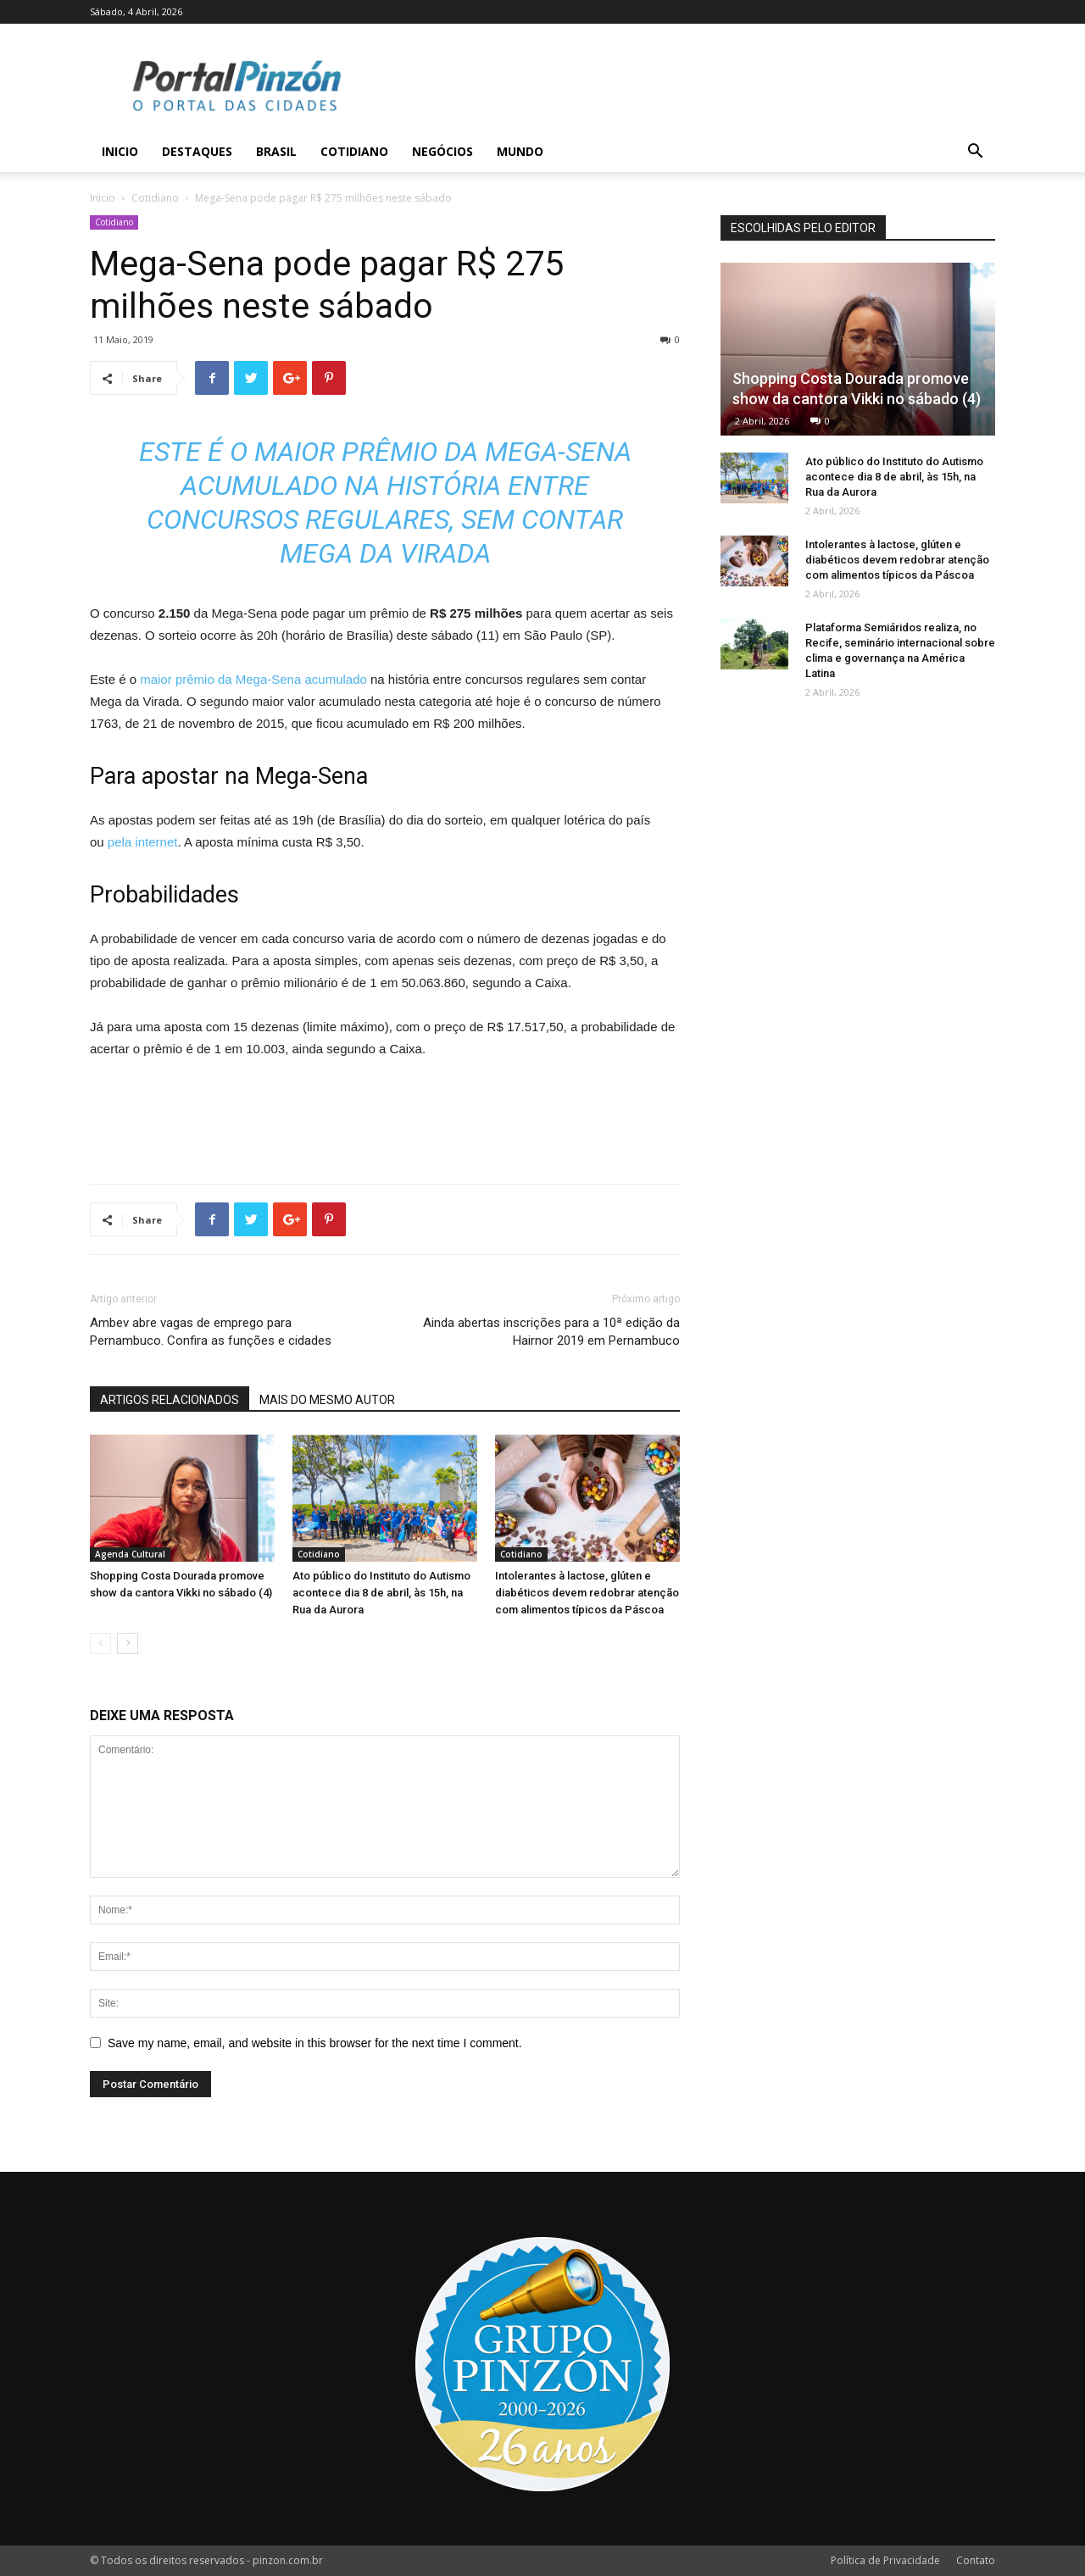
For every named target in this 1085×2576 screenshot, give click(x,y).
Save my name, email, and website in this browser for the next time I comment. (315, 2043)
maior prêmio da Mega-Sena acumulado (255, 679)
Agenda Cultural (130, 1554)
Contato (975, 2560)
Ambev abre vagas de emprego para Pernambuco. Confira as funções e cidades (210, 1331)
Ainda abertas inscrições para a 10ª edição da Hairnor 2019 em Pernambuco (551, 1331)
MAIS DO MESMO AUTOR (327, 1400)
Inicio (120, 151)
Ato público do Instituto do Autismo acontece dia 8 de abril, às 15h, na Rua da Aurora (381, 1592)
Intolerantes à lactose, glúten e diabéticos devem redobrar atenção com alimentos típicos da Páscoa (587, 1592)
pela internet (143, 842)
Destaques (197, 151)
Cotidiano (354, 151)
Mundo (520, 151)
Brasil (276, 151)
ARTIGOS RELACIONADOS (169, 1400)
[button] (974, 153)
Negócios (442, 151)
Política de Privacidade (885, 2560)
